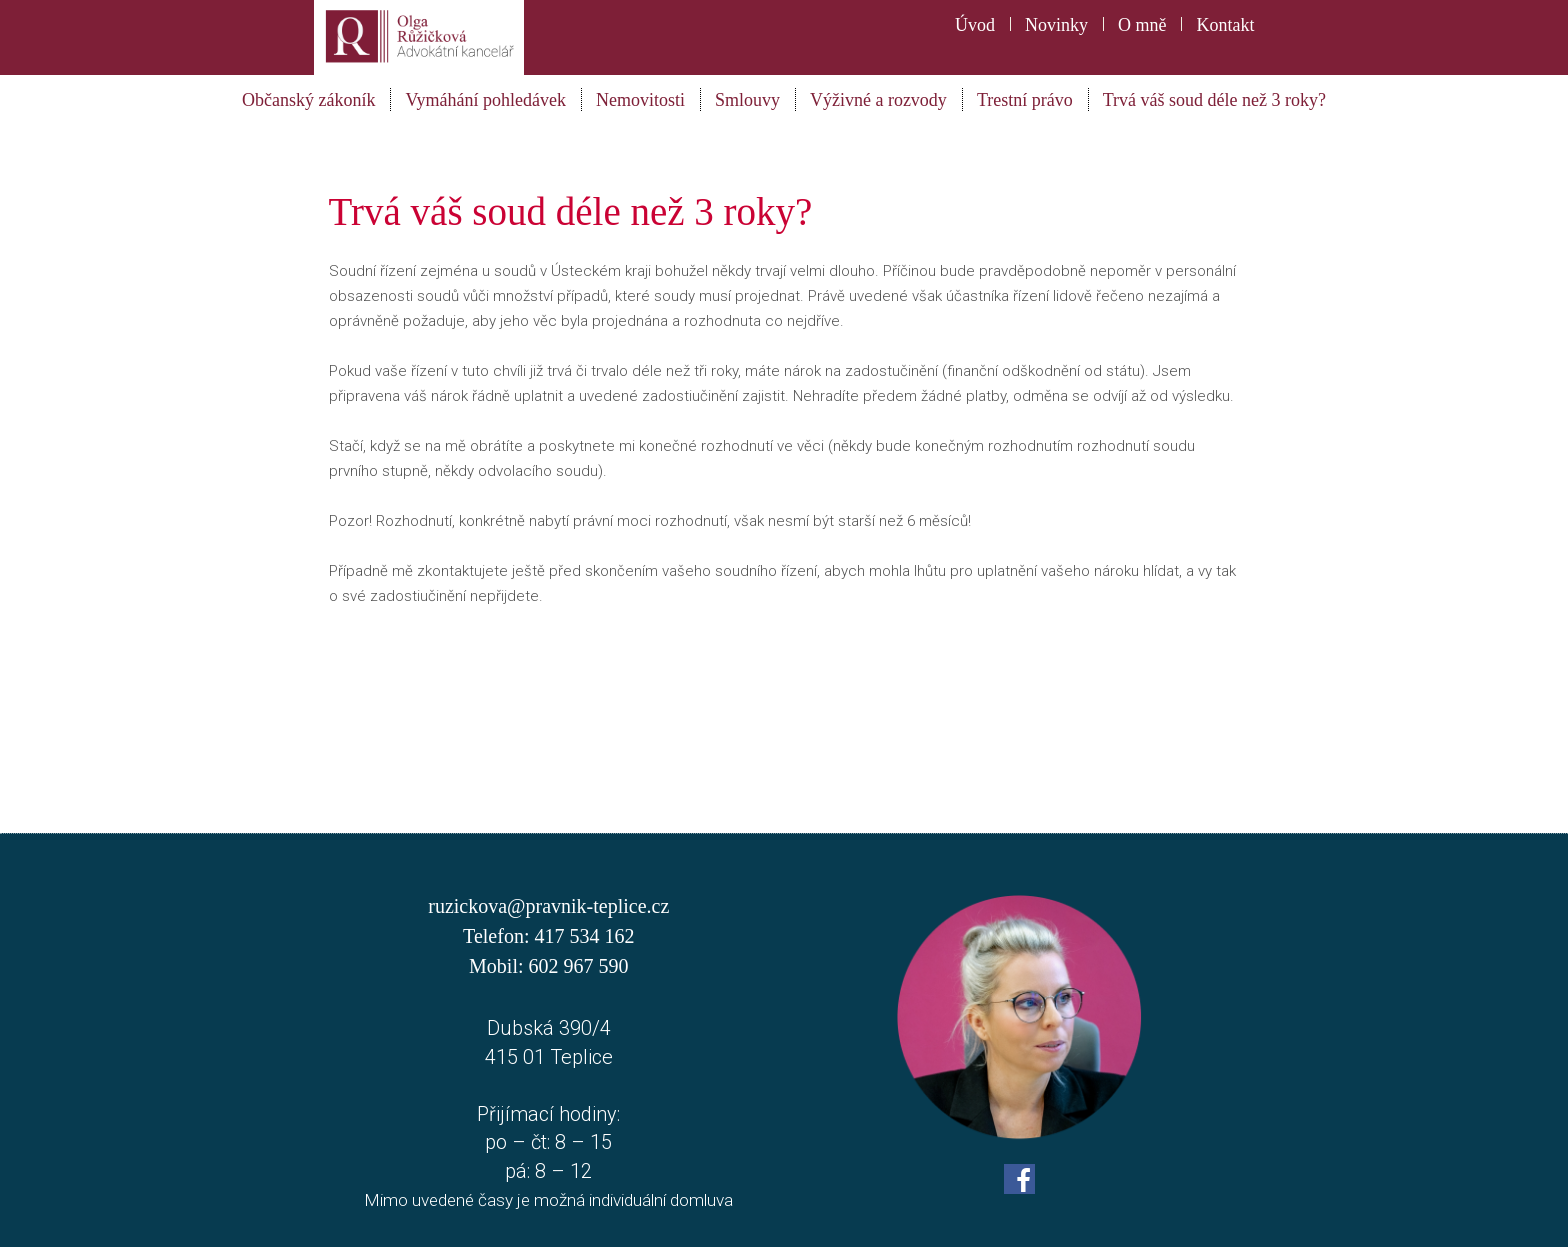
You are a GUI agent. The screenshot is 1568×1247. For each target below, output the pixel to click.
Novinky (1056, 25)
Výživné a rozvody (878, 100)
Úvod (975, 25)
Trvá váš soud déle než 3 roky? (1214, 100)
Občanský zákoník (308, 100)
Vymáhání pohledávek (485, 100)
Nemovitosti (640, 100)
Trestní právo (1025, 100)
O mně (1142, 25)
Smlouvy (747, 100)
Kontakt (1225, 25)
